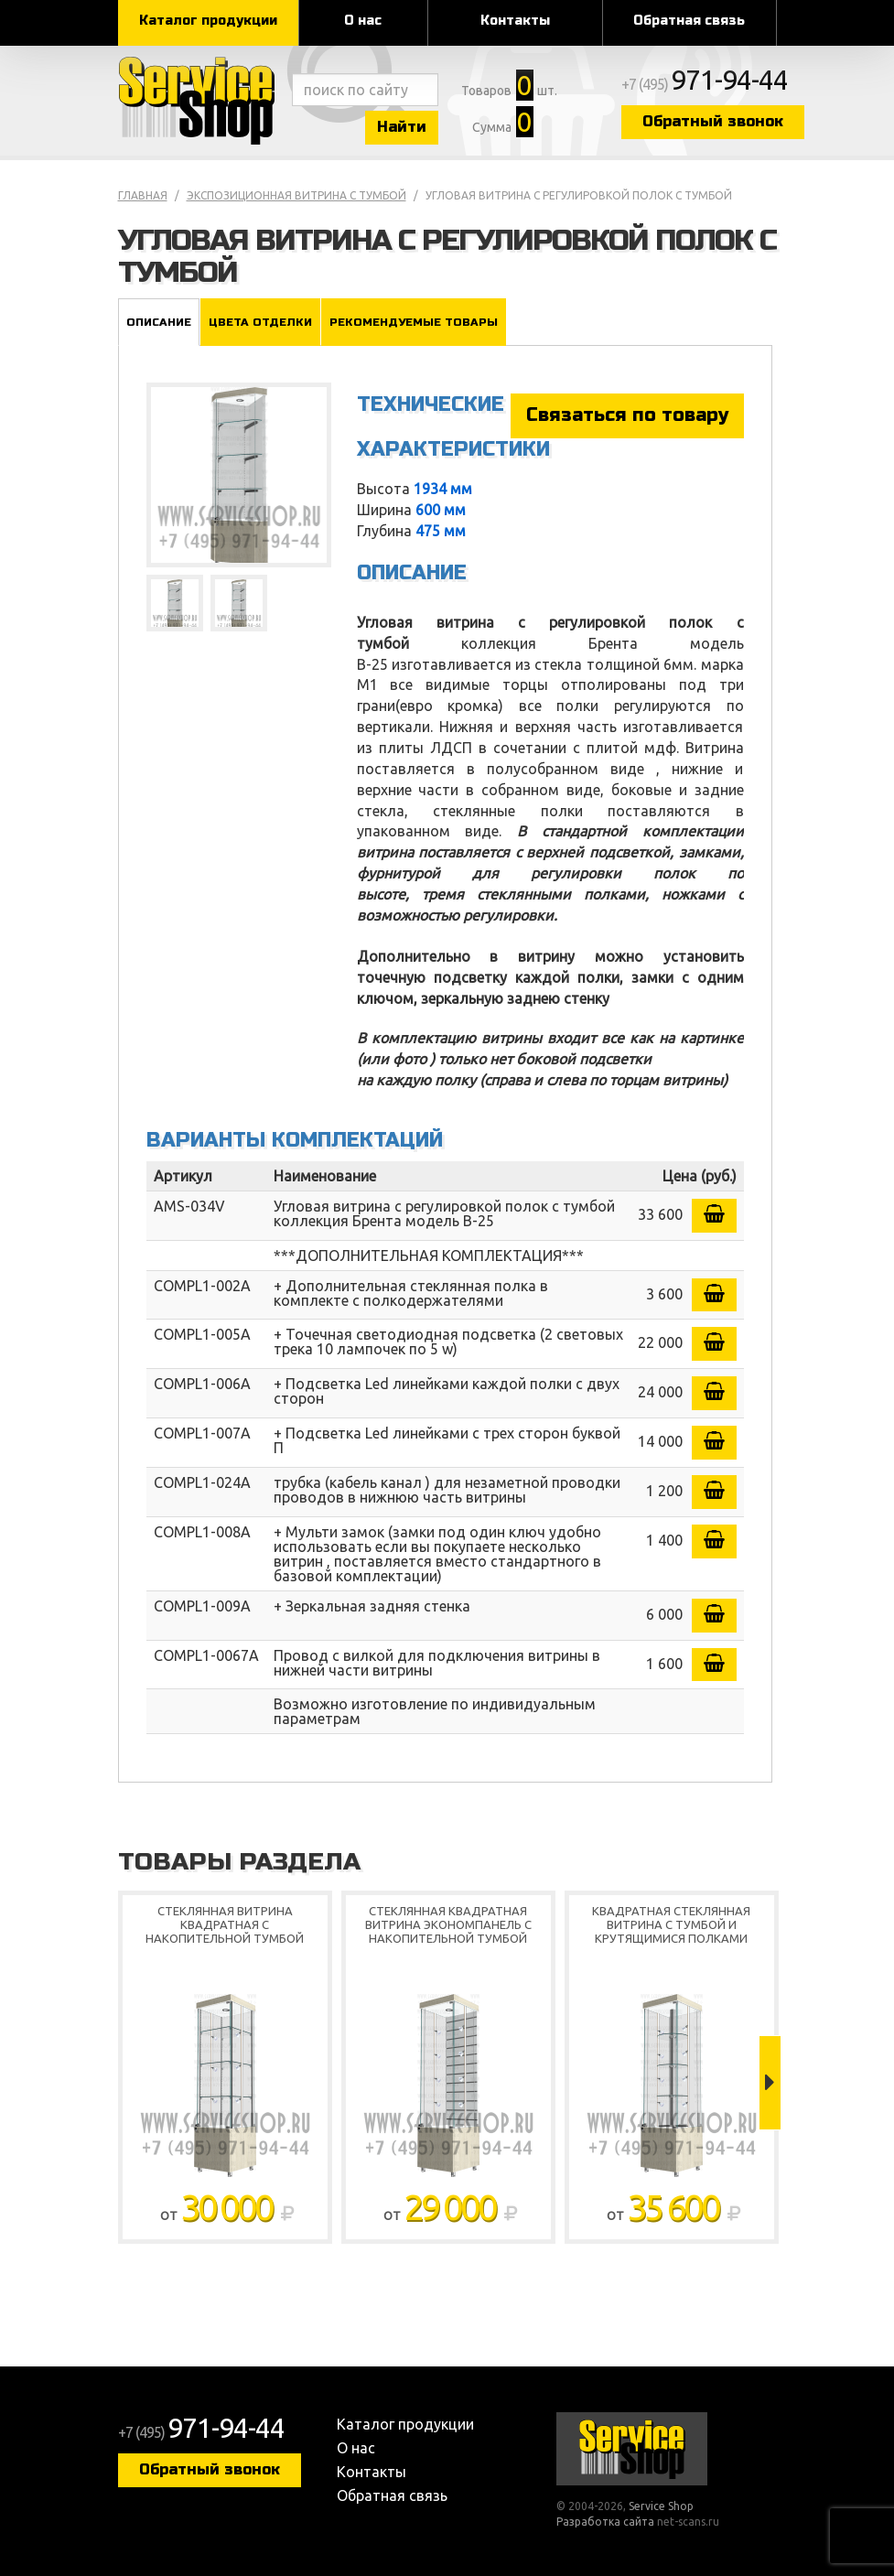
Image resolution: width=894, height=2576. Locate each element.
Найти (401, 126)
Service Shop (200, 101)
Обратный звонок (712, 121)
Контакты (515, 20)
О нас (363, 20)
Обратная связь (689, 20)
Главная (142, 195)
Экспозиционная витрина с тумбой (296, 195)
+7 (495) (704, 84)
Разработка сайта (605, 2521)
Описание (158, 322)
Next (770, 2082)
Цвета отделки (260, 322)
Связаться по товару (627, 415)
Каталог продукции (208, 20)
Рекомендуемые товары (413, 322)
